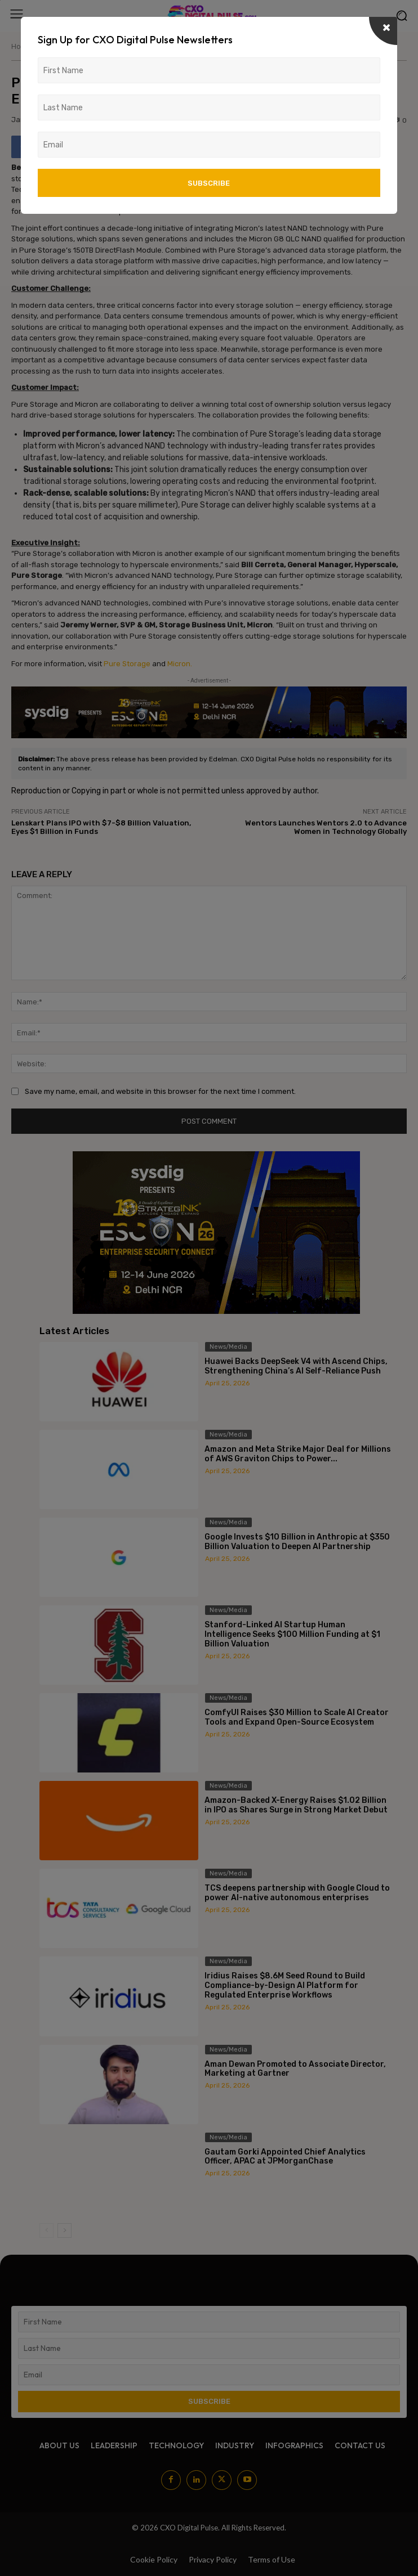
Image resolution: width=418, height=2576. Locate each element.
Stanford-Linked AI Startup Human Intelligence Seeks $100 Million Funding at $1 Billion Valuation (292, 1634)
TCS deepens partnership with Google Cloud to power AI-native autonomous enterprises (297, 1892)
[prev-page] (46, 2230)
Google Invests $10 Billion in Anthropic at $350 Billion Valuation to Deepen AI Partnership (297, 1541)
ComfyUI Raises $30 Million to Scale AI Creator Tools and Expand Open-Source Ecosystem (296, 1717)
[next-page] (64, 2230)
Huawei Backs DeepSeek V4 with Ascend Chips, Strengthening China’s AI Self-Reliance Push (296, 1366)
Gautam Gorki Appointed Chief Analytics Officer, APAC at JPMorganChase (285, 2156)
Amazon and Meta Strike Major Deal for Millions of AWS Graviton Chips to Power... (297, 1454)
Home (21, 46)
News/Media (58, 46)
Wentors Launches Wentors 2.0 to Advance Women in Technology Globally (326, 827)
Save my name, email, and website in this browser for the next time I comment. (160, 1091)
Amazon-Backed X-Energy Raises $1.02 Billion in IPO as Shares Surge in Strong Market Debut (296, 1805)
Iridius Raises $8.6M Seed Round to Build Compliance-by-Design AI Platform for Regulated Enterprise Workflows (284, 1985)
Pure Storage (127, 663)
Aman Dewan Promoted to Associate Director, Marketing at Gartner (295, 2069)
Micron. (179, 663)
